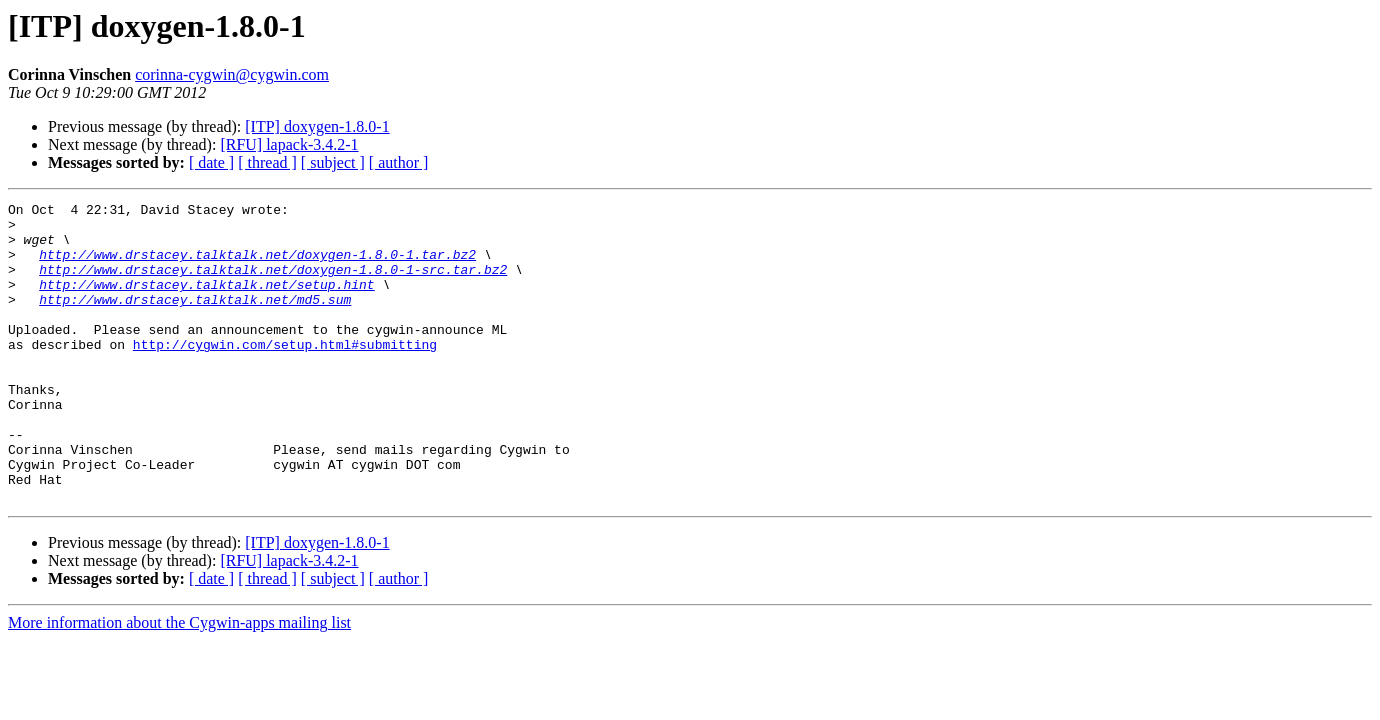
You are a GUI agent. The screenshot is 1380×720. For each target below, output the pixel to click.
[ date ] (211, 162)
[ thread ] (267, 162)
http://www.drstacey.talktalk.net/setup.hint (206, 302)
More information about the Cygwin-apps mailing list (179, 682)
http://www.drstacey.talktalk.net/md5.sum (195, 320)
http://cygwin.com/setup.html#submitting (285, 374)
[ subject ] (333, 162)
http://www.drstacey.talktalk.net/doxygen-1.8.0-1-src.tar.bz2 (273, 284)
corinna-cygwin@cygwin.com (232, 74)
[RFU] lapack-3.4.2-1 (289, 144)
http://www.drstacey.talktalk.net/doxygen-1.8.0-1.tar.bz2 (257, 266)
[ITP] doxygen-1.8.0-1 (317, 126)
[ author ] (399, 162)
